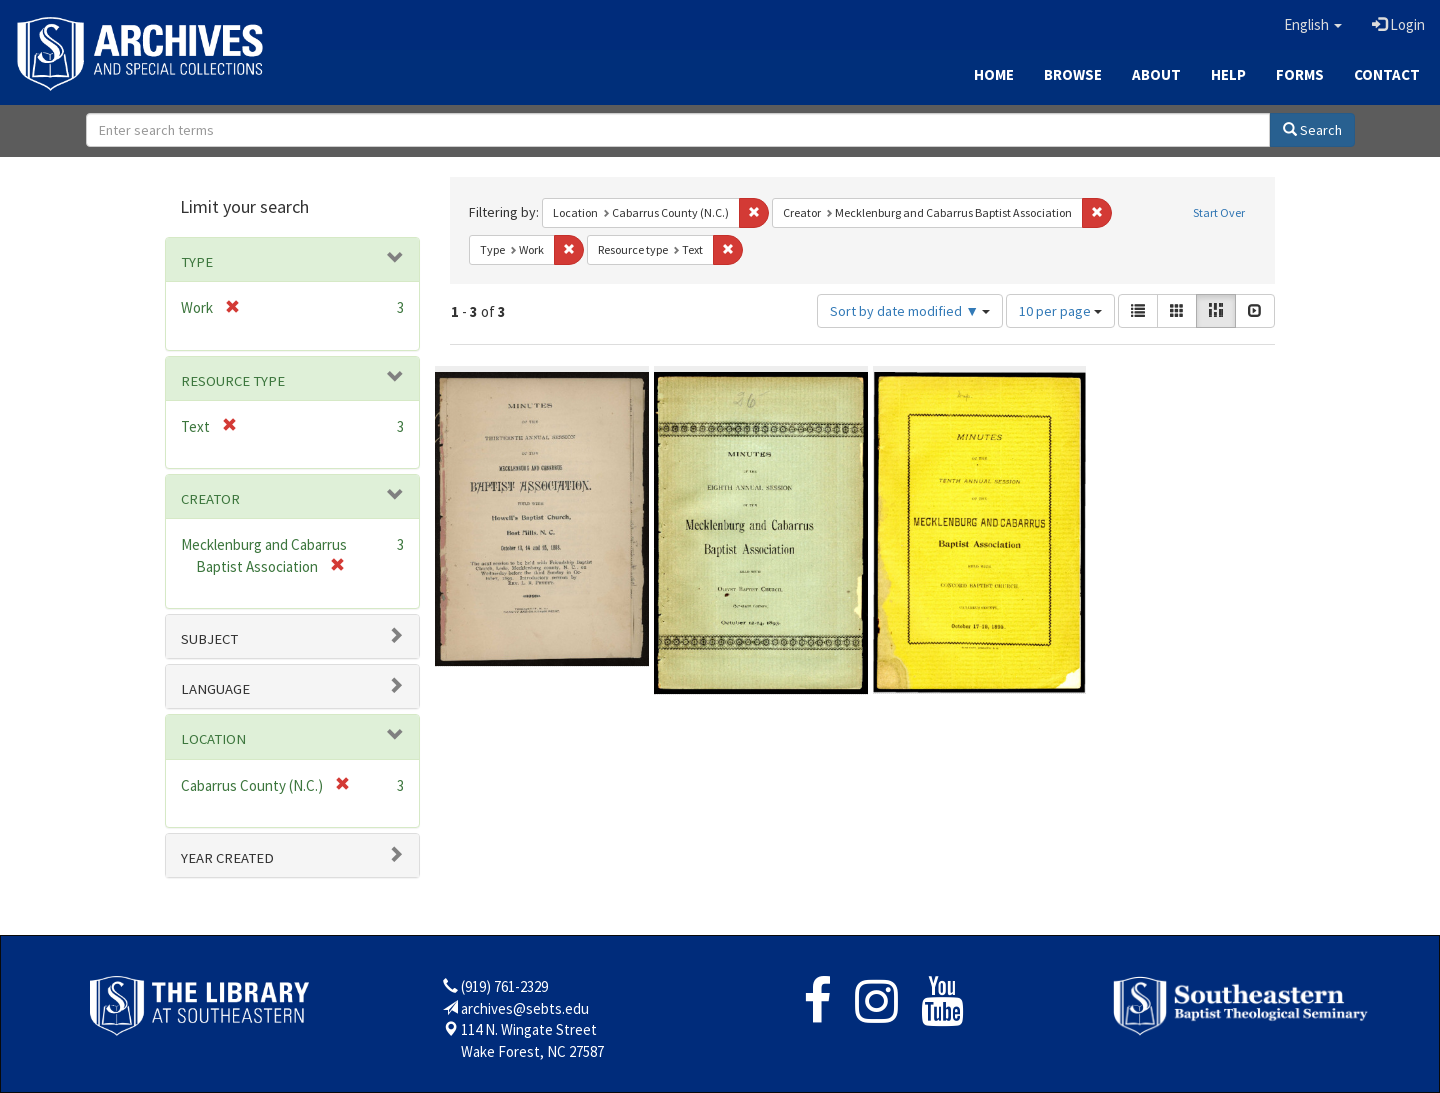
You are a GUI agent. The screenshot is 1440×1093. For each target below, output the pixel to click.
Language (215, 689)
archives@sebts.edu (525, 1008)
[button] (1313, 25)
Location (213, 739)
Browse (1073, 74)
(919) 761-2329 (504, 986)
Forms (1300, 74)
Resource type (233, 381)
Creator (210, 499)
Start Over (1219, 212)
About (1156, 74)
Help (1228, 74)
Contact (1387, 74)
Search (1312, 130)
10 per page (1060, 311)
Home (994, 74)
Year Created (227, 858)
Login (1398, 24)
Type (197, 262)
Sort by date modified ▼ (910, 311)
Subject (209, 639)
